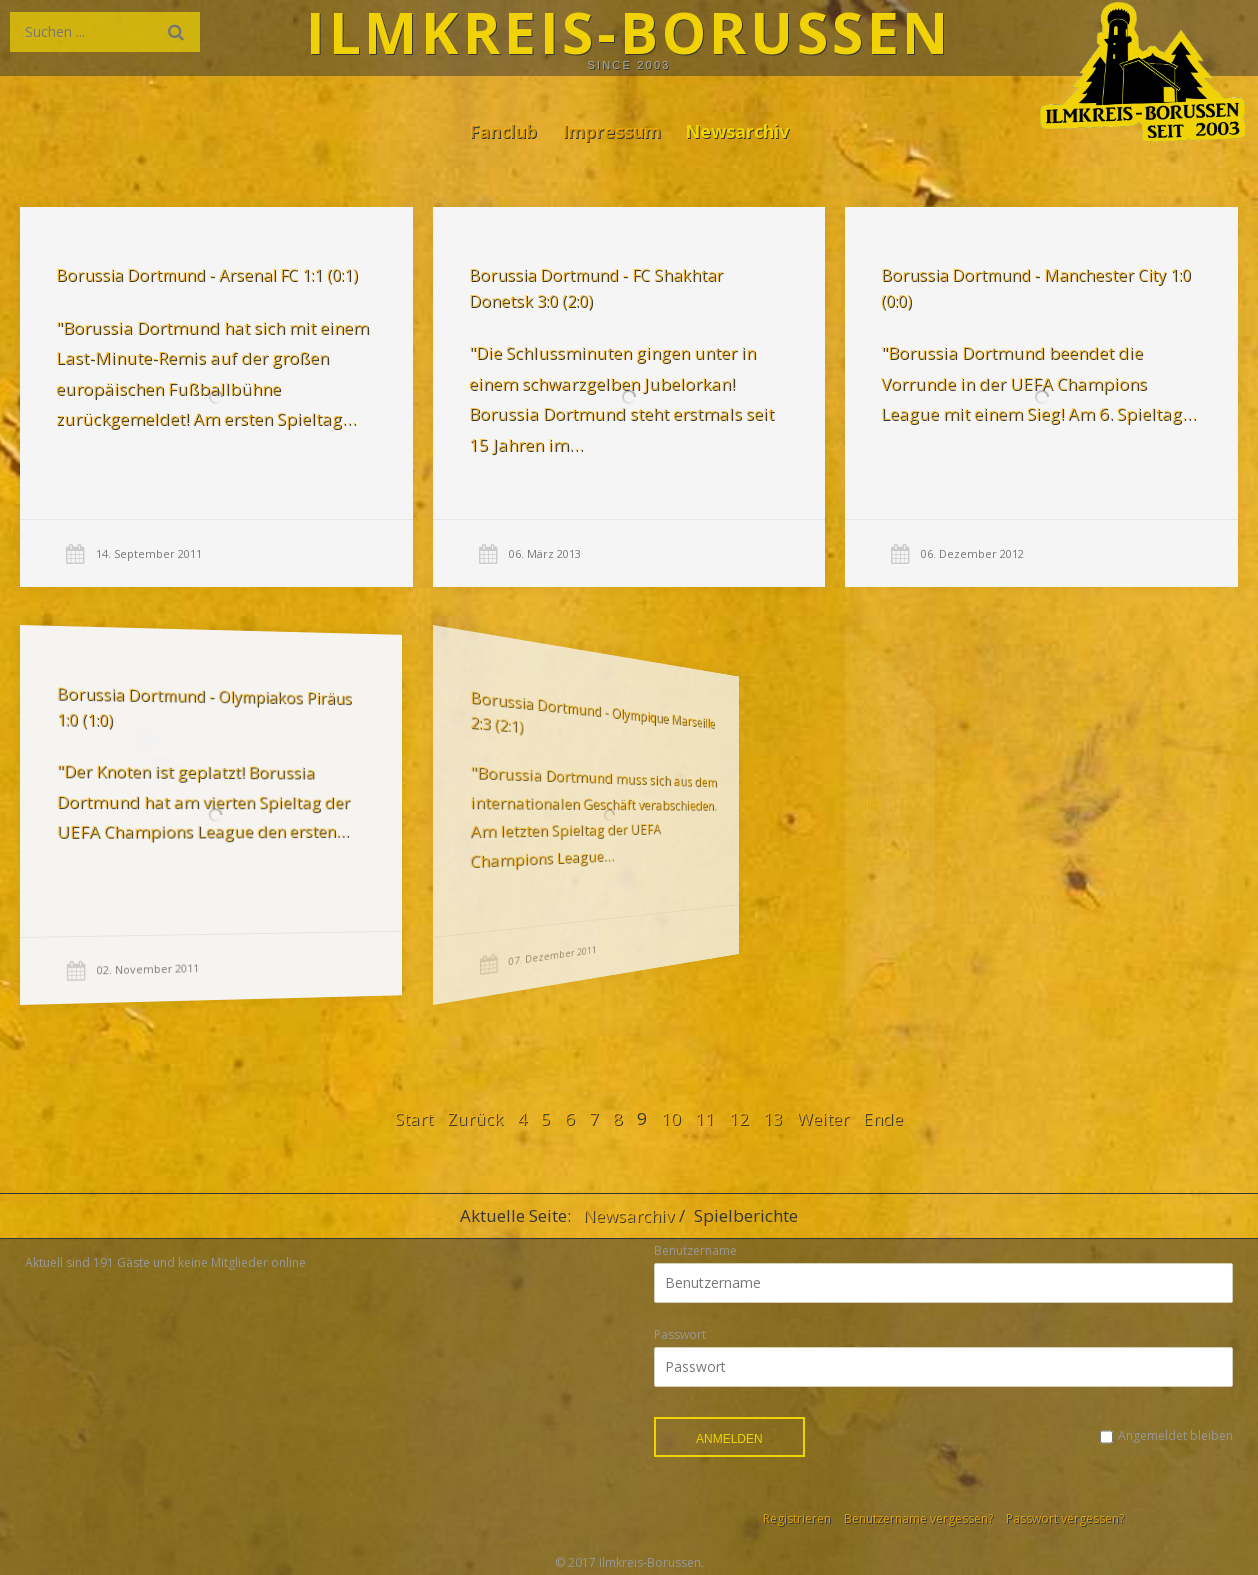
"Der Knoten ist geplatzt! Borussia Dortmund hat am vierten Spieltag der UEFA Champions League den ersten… (165, 801)
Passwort (680, 1334)
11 (705, 1118)
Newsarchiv (737, 131)
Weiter (823, 1118)
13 (773, 1118)
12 (739, 1118)
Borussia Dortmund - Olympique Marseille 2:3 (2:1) (510, 720)
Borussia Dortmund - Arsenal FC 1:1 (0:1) (207, 275)
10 (671, 1118)
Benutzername (695, 1250)
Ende (883, 1118)
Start (414, 1118)
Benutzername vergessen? (918, 1518)
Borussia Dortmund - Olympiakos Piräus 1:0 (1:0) (166, 712)
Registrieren (797, 1518)
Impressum (611, 131)
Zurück (475, 1118)
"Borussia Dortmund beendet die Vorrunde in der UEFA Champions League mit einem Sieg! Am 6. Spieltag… (1036, 383)
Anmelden (729, 1439)
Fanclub (503, 131)
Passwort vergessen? (1065, 1518)
